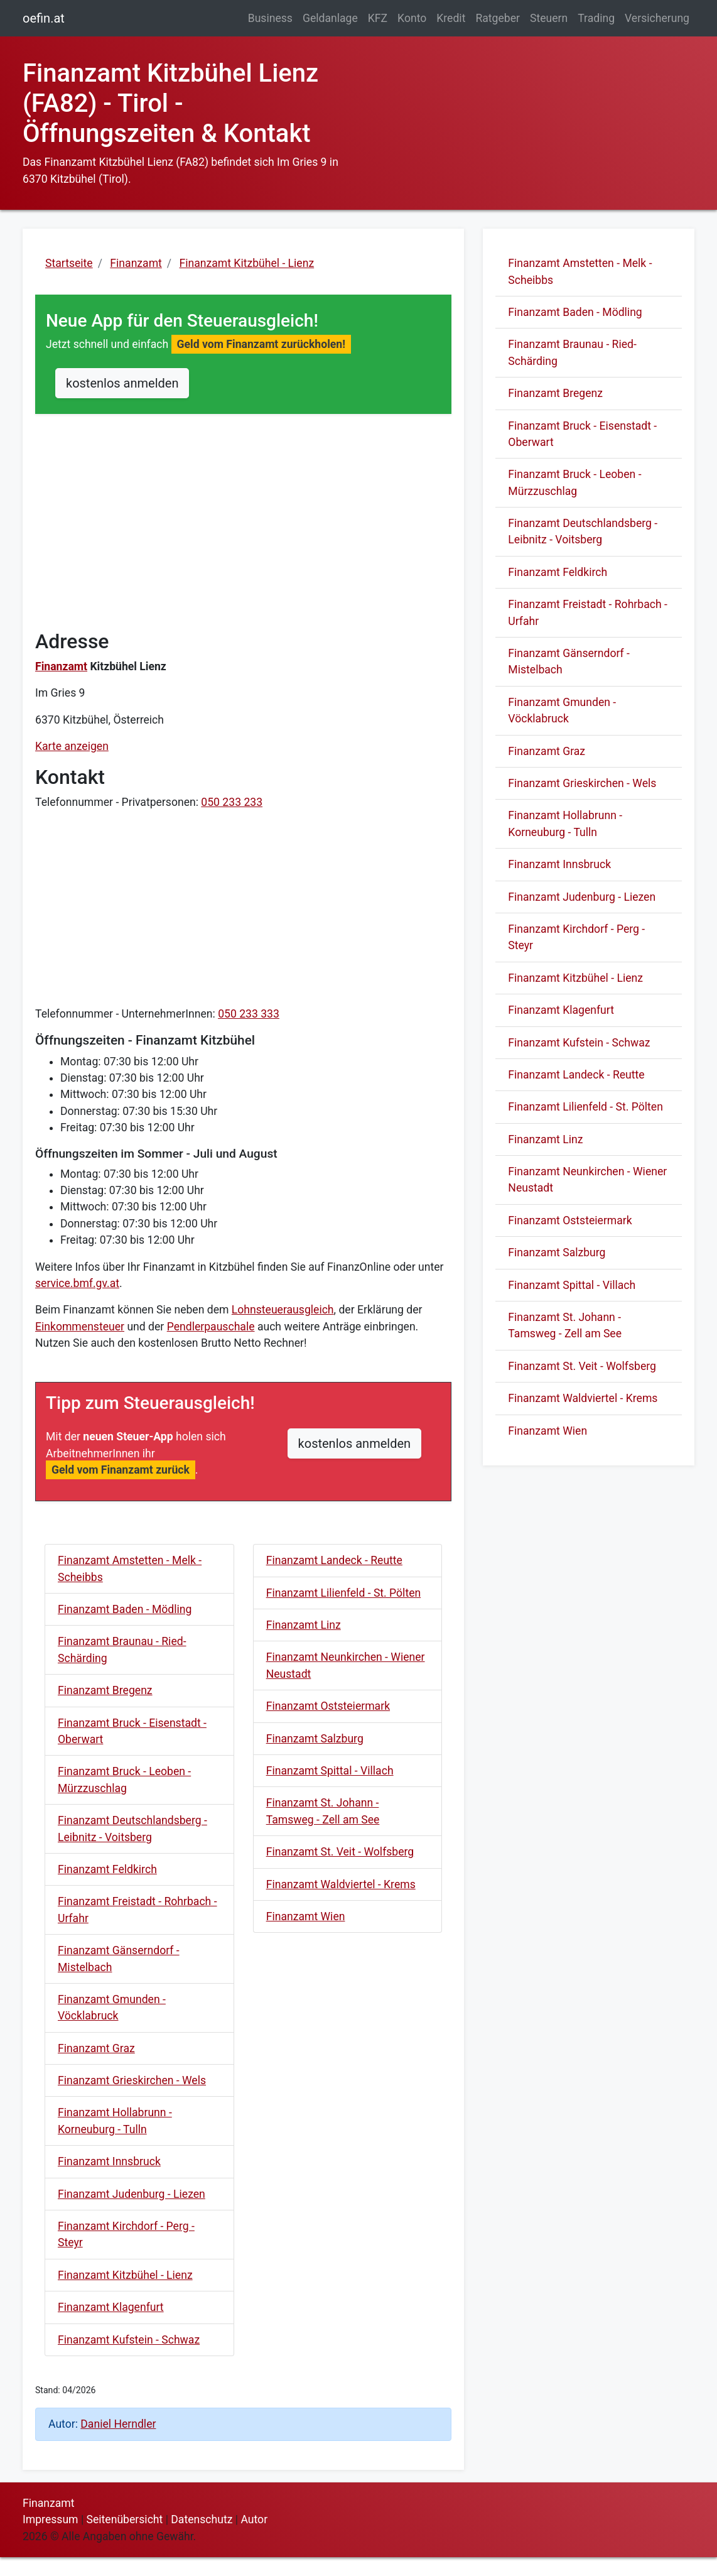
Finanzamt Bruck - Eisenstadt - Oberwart (132, 1731)
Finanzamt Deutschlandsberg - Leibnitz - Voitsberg (132, 1828)
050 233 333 (248, 1014)
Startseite (69, 263)
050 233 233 (231, 802)
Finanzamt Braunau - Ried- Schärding (122, 1649)
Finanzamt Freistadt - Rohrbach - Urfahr (137, 1909)
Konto (411, 18)
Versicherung (657, 18)
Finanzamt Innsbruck (109, 2161)
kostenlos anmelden (122, 383)
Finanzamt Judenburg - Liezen (131, 2194)
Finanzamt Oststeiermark (328, 1706)
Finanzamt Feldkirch (107, 1869)
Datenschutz (201, 2519)
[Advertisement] (243, 532)
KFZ (377, 18)
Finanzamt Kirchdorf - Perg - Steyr (126, 2234)
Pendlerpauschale (211, 1326)
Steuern (549, 18)
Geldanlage (330, 18)
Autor (253, 2519)
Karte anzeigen (72, 746)
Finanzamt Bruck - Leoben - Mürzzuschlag (124, 1779)
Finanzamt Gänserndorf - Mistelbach (119, 1958)
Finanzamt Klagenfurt (111, 2307)
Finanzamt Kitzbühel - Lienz (125, 2275)
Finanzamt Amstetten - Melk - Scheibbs (130, 1568)
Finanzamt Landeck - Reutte (334, 1560)
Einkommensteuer (79, 1326)
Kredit (450, 18)
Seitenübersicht (125, 2519)
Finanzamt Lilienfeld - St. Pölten (343, 1593)
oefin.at (44, 18)
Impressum (50, 2519)
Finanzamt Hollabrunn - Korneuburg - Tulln (115, 2120)
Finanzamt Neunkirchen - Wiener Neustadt (345, 1665)
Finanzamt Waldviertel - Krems (341, 1884)
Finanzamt (61, 666)
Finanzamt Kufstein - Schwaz (129, 2340)
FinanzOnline (359, 1267)
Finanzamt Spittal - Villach (330, 1770)
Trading (596, 18)
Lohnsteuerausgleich (283, 1309)
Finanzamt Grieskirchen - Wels (132, 2080)
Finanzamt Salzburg (315, 1738)
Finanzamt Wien (305, 1916)
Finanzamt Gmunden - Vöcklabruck (112, 2007)
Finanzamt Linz (303, 1625)
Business (270, 18)
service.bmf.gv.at (77, 1283)
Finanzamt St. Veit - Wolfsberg (340, 1851)
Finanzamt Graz (96, 2048)
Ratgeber (497, 18)
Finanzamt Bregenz (105, 1690)
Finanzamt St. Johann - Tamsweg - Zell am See (323, 1810)
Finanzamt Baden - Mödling (124, 1609)
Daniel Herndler (118, 2424)
